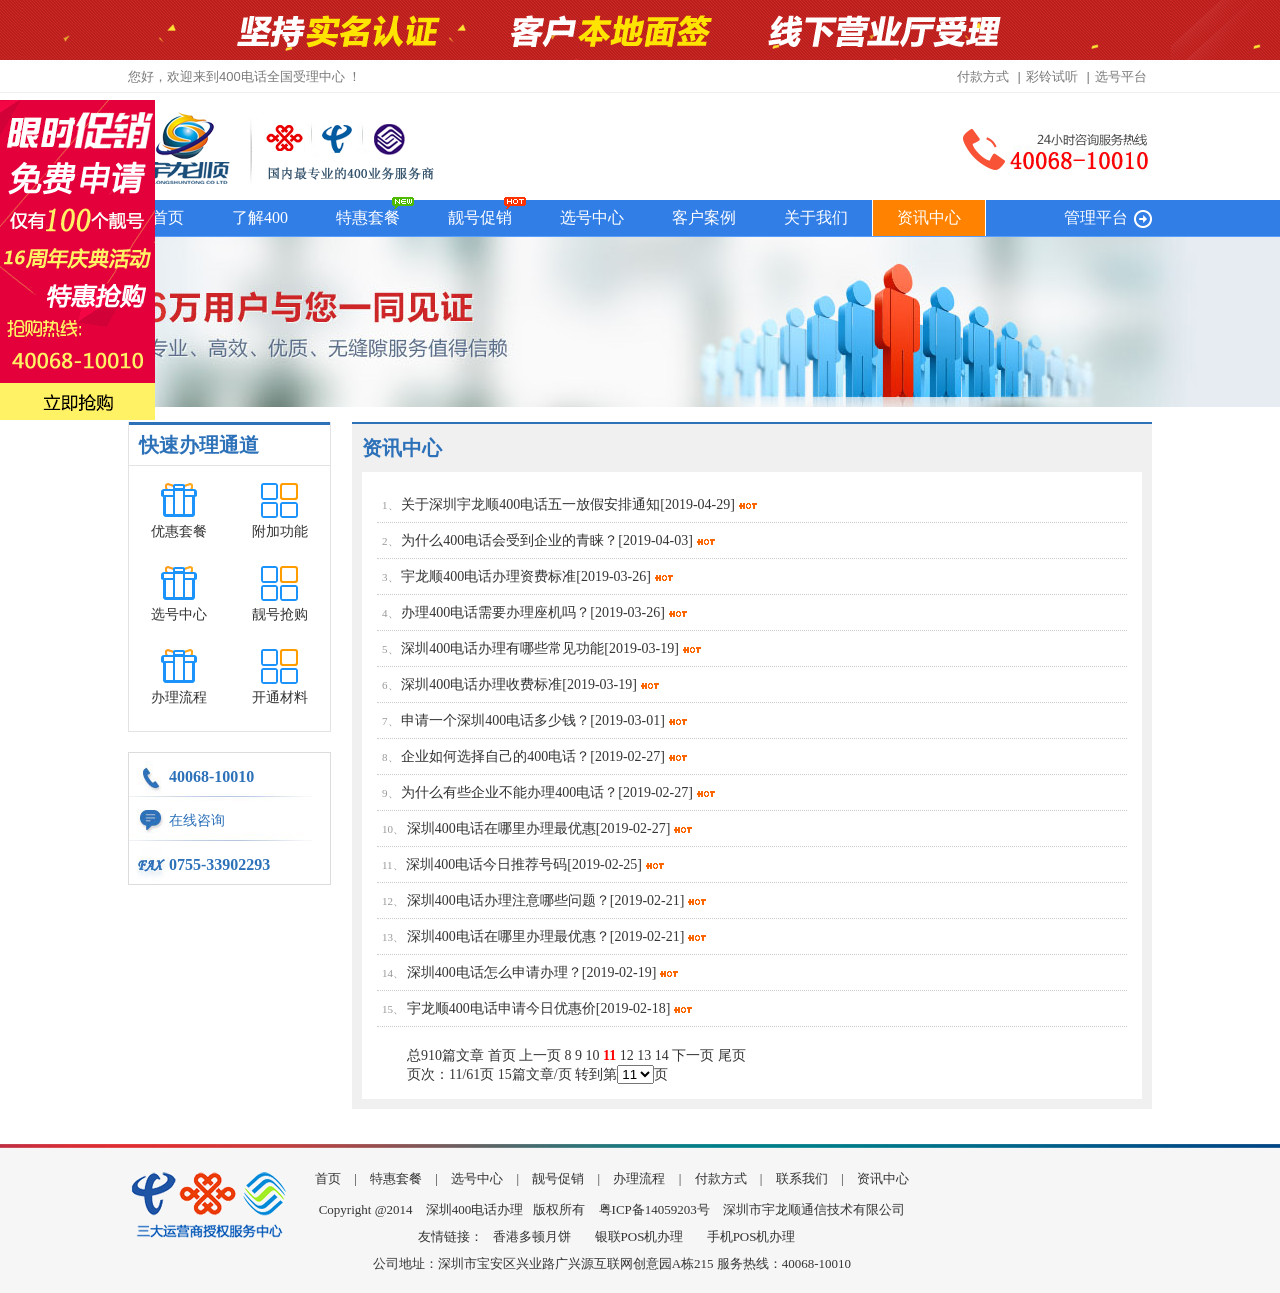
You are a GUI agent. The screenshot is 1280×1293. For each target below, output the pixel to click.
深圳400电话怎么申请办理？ (494, 972)
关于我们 (816, 217)
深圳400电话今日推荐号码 (486, 864)
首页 (168, 217)
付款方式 (983, 76)
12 (627, 1055)
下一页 (693, 1055)
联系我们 (802, 1178)
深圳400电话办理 (475, 1209)
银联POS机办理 (639, 1236)
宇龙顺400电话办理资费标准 (488, 576)
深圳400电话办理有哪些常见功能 (502, 648)
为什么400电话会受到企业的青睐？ (509, 540)
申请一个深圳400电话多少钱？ (495, 720)
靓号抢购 (280, 614)
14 (662, 1055)
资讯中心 (929, 217)
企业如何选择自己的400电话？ (495, 756)
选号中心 (592, 217)
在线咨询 (197, 820)
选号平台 (1121, 76)
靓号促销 (480, 217)
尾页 (732, 1055)
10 (593, 1055)
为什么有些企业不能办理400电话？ (509, 792)
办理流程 (179, 697)
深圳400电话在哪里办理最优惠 (501, 828)
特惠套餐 (368, 217)
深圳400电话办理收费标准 (481, 684)
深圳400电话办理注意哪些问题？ (508, 900)
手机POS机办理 (751, 1236)
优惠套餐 (179, 531)
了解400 (260, 217)
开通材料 (280, 697)
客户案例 (704, 217)
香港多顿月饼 (532, 1236)
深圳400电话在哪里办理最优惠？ (508, 936)
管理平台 (1096, 217)
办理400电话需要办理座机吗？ (495, 612)
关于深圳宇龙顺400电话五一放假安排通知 (530, 504)
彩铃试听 (1052, 76)
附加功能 (280, 531)
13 (644, 1055)
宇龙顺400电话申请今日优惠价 (501, 1008)
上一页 (540, 1055)
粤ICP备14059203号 (654, 1209)
